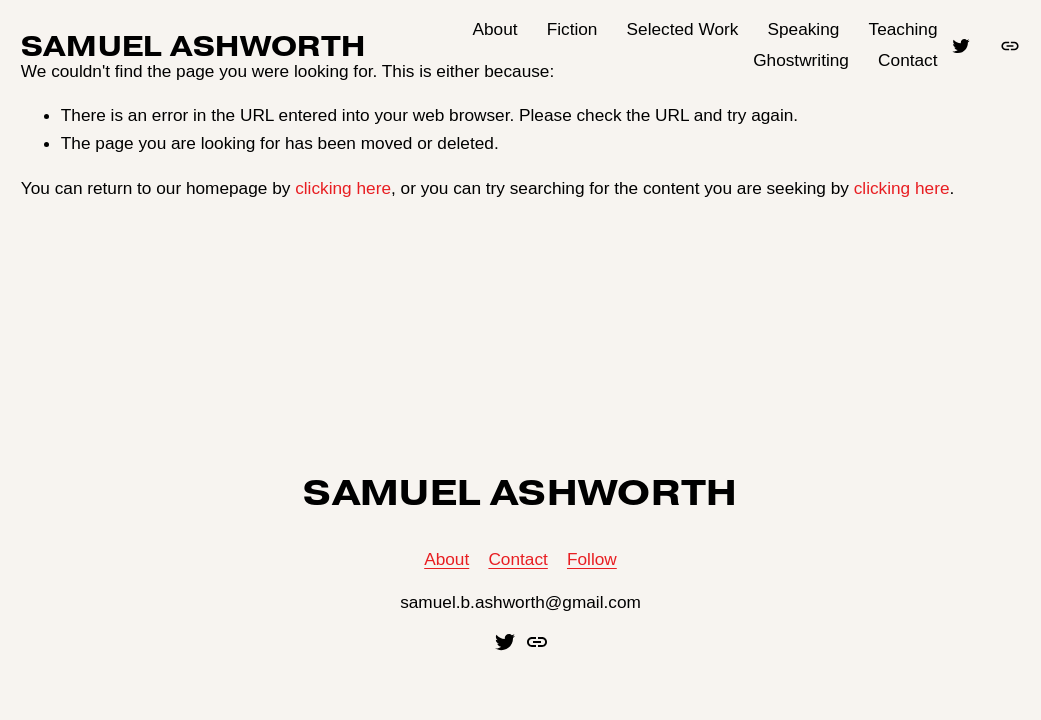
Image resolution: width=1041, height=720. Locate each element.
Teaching (903, 29)
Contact (907, 60)
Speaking (804, 29)
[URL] (1010, 46)
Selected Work (683, 29)
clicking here (343, 188)
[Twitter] (961, 46)
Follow (592, 559)
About (495, 29)
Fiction (572, 29)
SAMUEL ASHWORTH (193, 45)
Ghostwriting (801, 60)
